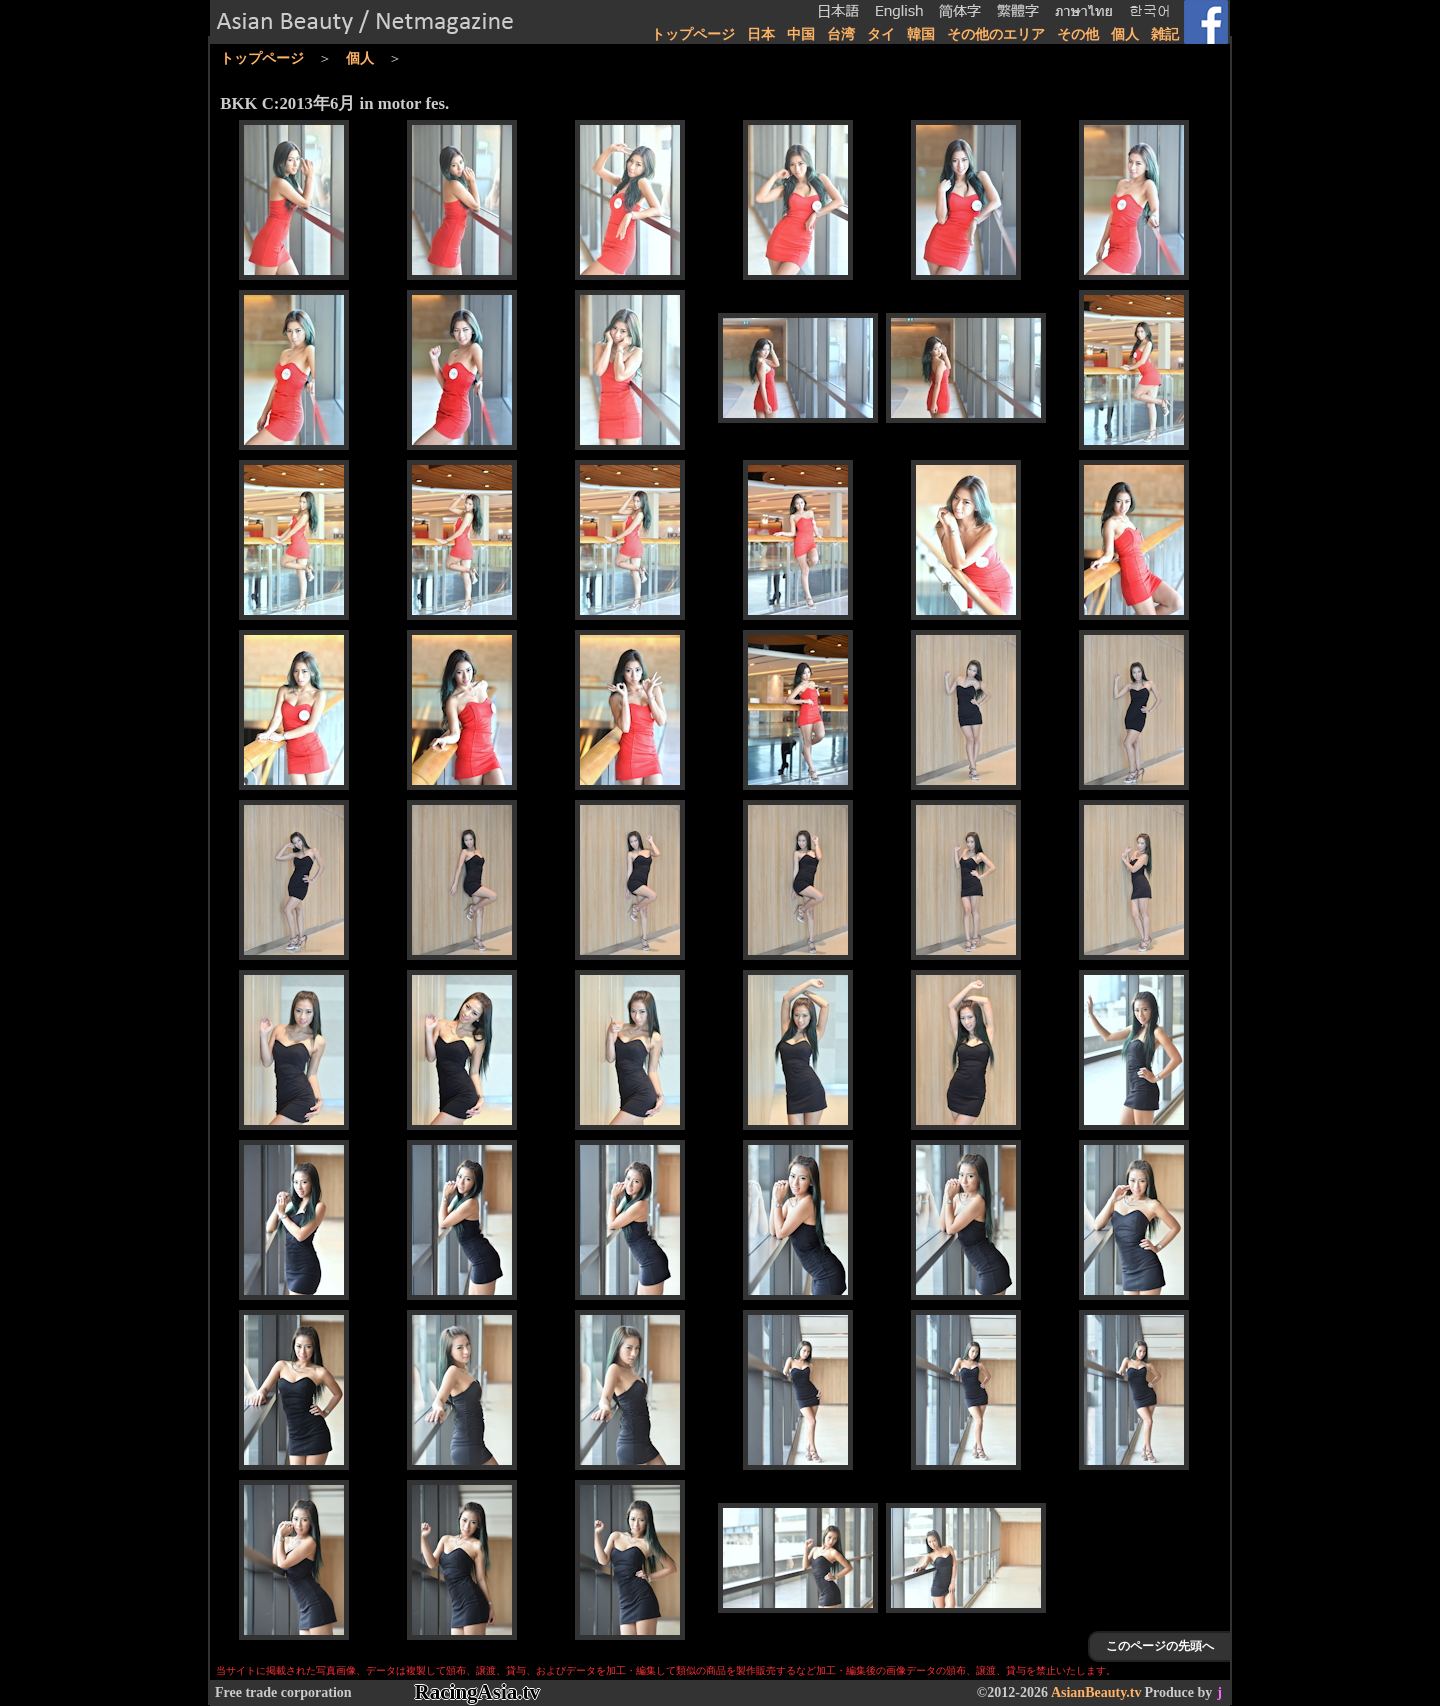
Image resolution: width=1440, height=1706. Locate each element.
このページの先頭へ (1160, 1646)
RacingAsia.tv (477, 1692)
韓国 (921, 34)
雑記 (1165, 34)
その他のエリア (996, 34)
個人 (1125, 34)
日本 (761, 34)
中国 (801, 34)
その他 (1078, 34)
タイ (881, 34)
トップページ (693, 34)
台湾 (841, 34)
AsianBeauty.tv (1096, 1692)
